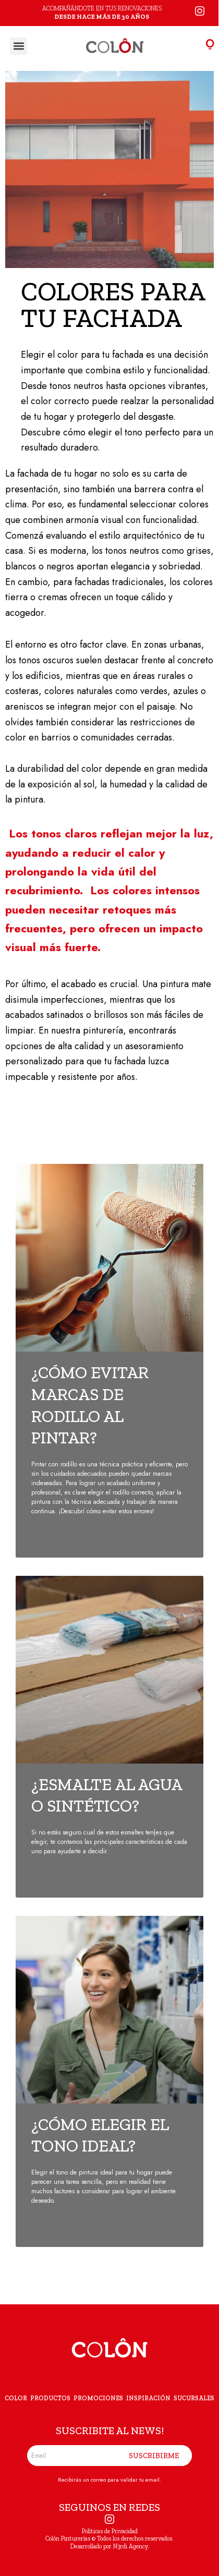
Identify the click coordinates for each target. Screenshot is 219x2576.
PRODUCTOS (50, 2398)
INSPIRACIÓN (148, 2398)
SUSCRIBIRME (154, 2455)
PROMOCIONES (98, 2398)
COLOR (16, 2398)
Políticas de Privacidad (110, 2531)
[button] (18, 46)
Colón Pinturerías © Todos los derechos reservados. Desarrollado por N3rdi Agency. (109, 2542)
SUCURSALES (194, 2398)
